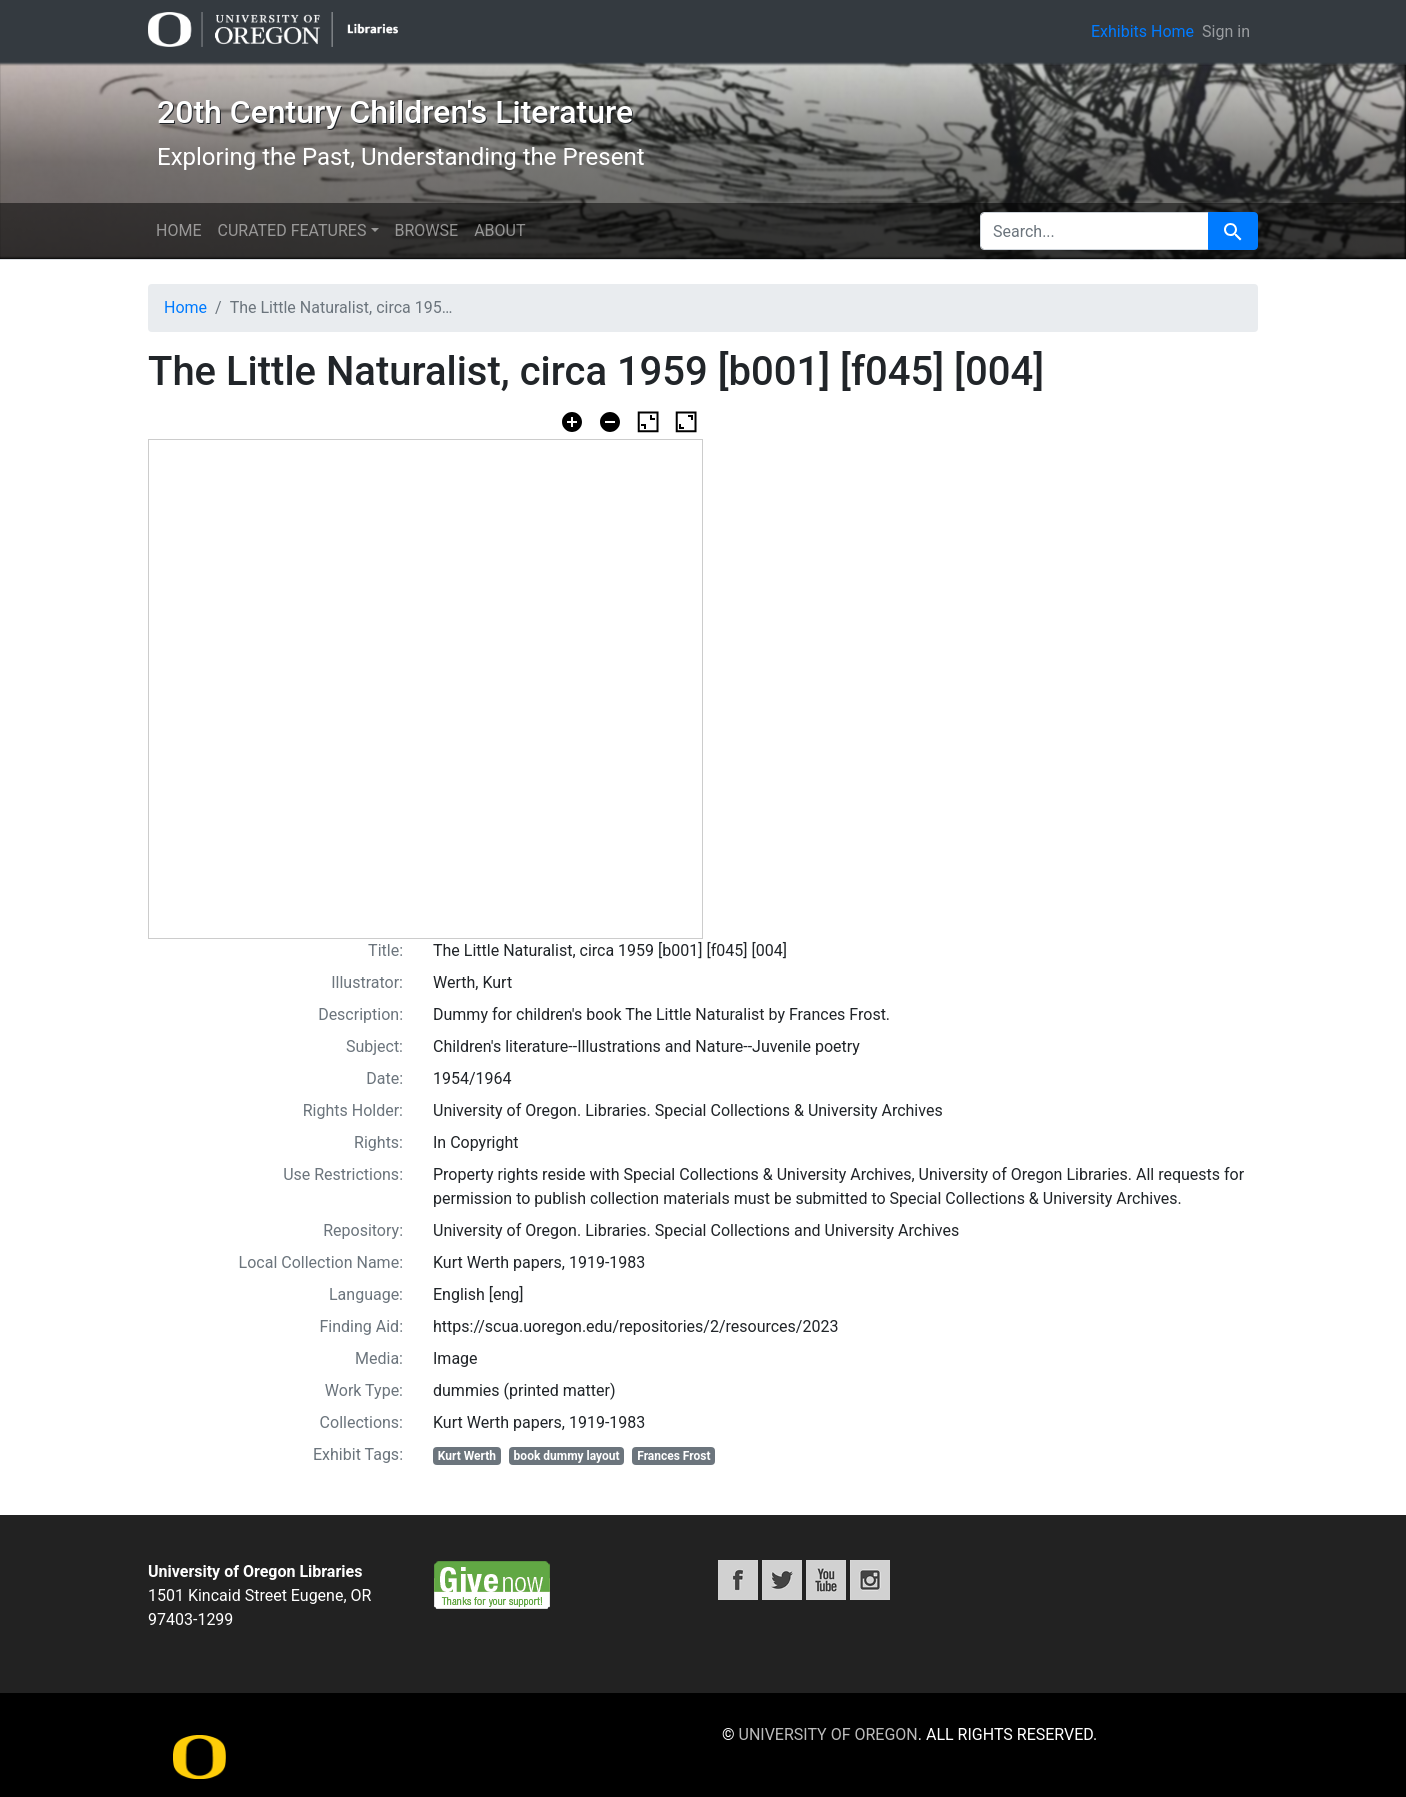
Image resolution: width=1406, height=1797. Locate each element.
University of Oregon (828, 1734)
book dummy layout (567, 1456)
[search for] (1094, 231)
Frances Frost (673, 1456)
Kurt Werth (467, 1456)
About (499, 230)
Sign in (1226, 31)
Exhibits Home (1142, 31)
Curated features (291, 230)
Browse (427, 230)
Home (178, 230)
